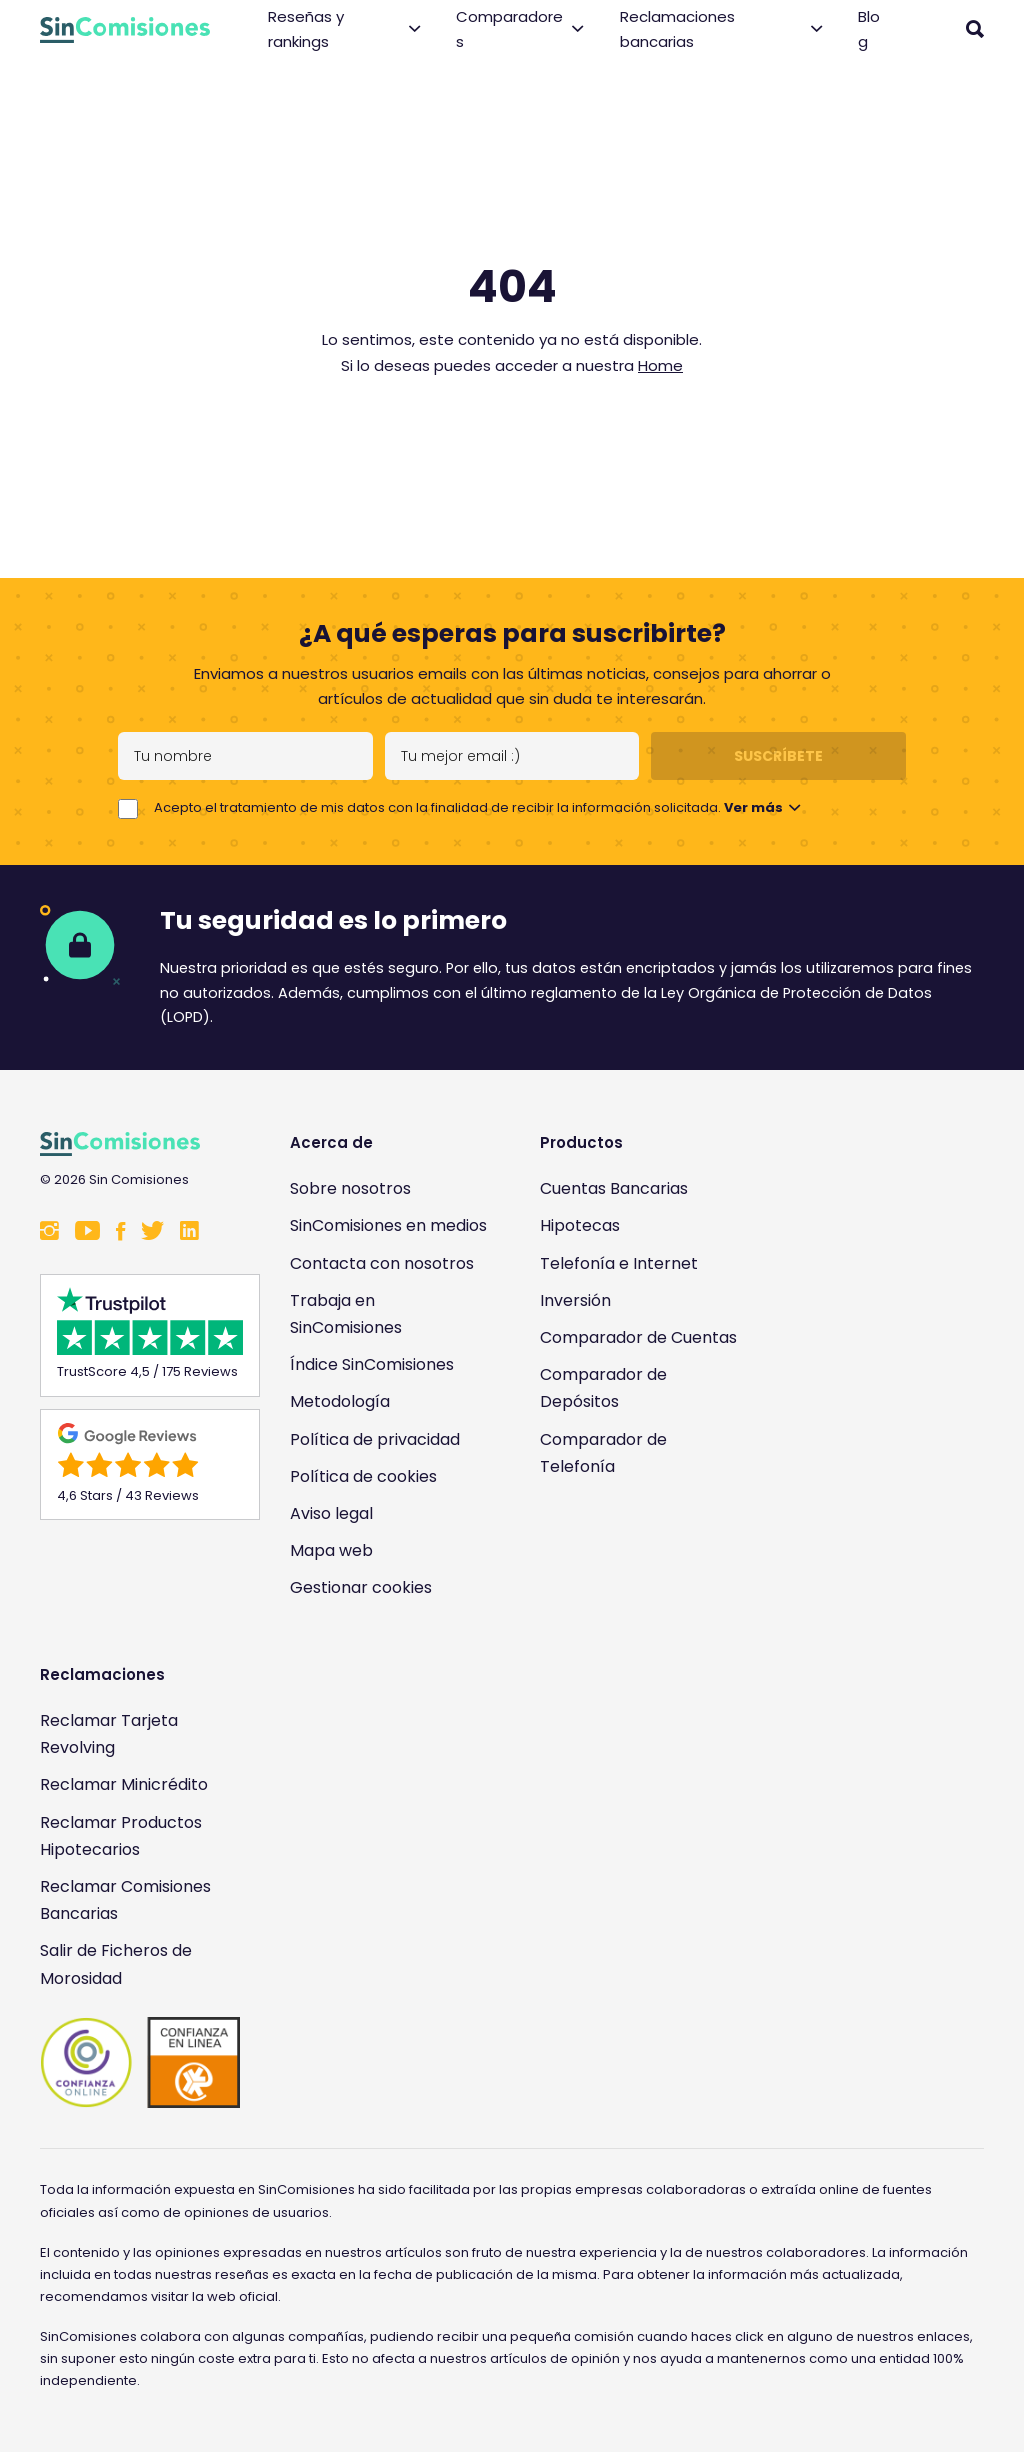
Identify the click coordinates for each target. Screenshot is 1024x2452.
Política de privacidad (375, 1439)
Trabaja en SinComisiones (346, 1314)
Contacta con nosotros (382, 1263)
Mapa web (331, 1550)
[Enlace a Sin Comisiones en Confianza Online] (140, 2063)
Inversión (575, 1300)
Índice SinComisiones (372, 1364)
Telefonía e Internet (619, 1263)
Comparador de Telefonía (603, 1453)
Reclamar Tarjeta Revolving (109, 1734)
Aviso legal (331, 1513)
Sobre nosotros (350, 1188)
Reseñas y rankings (344, 29)
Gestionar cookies (361, 1587)
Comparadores (519, 29)
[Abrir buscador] (975, 29)
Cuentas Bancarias (614, 1188)
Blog (869, 29)
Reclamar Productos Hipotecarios (121, 1836)
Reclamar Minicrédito (124, 1784)
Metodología (340, 1401)
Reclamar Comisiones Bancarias (125, 1900)
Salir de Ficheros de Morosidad (116, 1964)
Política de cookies (363, 1476)
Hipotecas (580, 1225)
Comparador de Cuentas (638, 1337)
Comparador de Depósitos (603, 1388)
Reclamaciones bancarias (721, 29)
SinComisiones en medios (388, 1225)
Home (660, 365)
